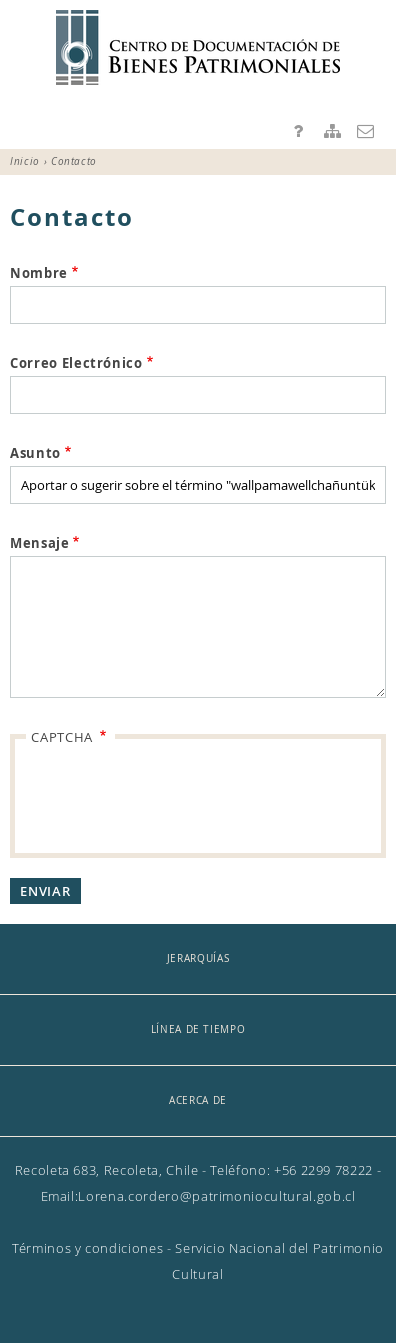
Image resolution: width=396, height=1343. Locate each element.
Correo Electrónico (76, 363)
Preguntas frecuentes (299, 131)
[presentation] (183, 798)
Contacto (366, 131)
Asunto (35, 453)
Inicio (25, 161)
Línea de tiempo (198, 1029)
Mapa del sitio (332, 131)
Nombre (39, 273)
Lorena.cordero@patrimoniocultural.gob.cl (216, 1196)
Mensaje (40, 543)
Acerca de (198, 1100)
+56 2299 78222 (323, 1170)
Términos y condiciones (87, 1248)
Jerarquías (198, 958)
